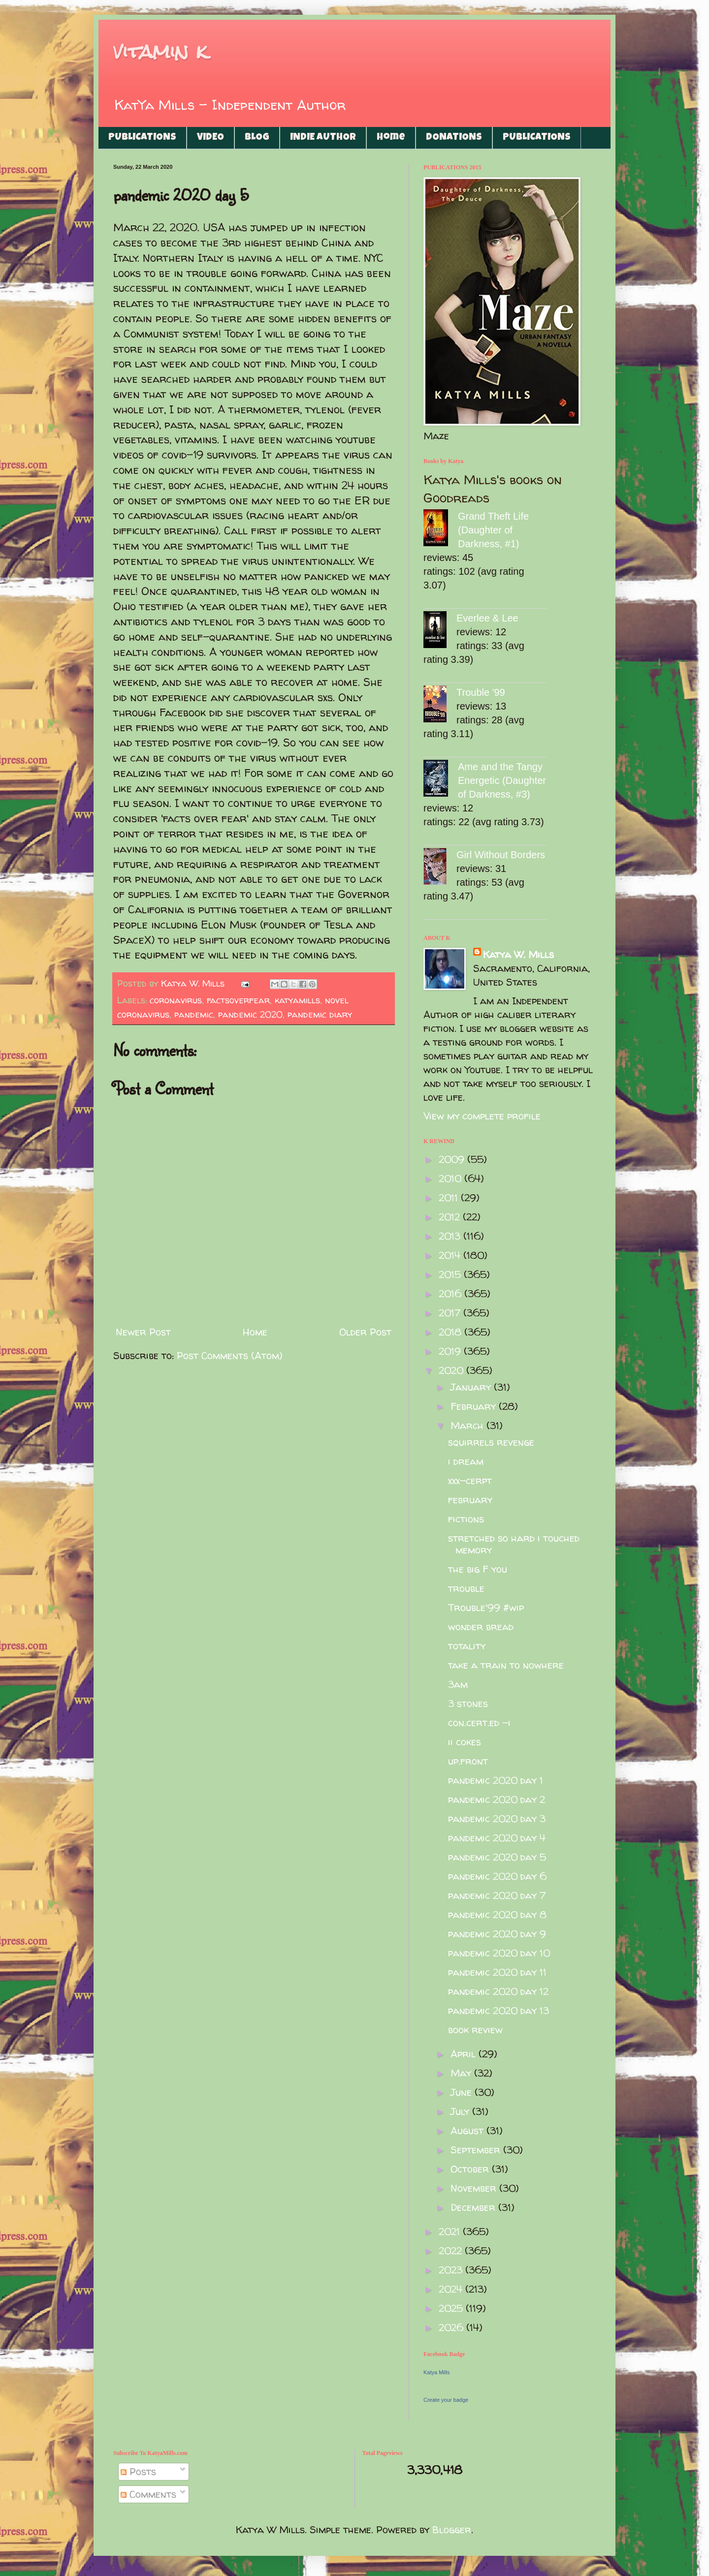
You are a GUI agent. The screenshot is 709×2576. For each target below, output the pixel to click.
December (474, 2207)
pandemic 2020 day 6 (497, 1876)
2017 (451, 1312)
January (472, 1387)
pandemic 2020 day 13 (498, 2010)
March (468, 1425)
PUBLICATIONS (142, 138)
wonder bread (481, 1626)
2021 (451, 2231)
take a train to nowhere (506, 1665)
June (463, 2092)
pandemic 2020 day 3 (497, 1818)
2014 (451, 1255)
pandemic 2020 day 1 (495, 1780)
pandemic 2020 (250, 1014)
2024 (452, 2289)
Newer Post (143, 1331)
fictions (466, 1518)
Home (391, 138)
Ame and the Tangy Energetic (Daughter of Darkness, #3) (502, 780)
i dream (465, 1461)
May (462, 2072)
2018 (451, 1331)
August (468, 2130)
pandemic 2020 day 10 (499, 1952)
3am (458, 1684)
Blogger (451, 2529)
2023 (452, 2269)
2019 (451, 1351)
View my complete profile (482, 1115)
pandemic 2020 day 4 (497, 1837)
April (465, 2053)
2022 (452, 2250)
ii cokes (464, 1741)
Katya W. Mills (518, 954)
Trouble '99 (480, 692)
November (475, 2188)
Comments (148, 2494)
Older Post (365, 1331)
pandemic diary (320, 1014)
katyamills (297, 1000)
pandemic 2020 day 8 (497, 1914)
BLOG (257, 138)
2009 (453, 1159)
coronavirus (176, 1000)
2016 (451, 1293)
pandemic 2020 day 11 (497, 1972)
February (475, 1406)
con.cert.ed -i (479, 1722)
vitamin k (160, 51)
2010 (451, 1178)
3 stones (468, 1703)
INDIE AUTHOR (323, 138)
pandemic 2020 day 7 (497, 1895)
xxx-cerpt (470, 1480)
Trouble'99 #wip (486, 1607)
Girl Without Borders (500, 854)
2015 (451, 1274)
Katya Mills (436, 2372)
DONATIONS (454, 138)
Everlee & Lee (487, 618)
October (471, 2168)
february (470, 1499)
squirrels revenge (491, 1442)
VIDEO (210, 138)
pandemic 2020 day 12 (498, 1991)
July (461, 2111)
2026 (452, 2327)
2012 (451, 1216)
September (477, 2149)
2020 (452, 1370)
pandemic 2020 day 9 (497, 1933)
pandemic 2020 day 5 (497, 1856)
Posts (138, 2471)
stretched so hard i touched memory (514, 1543)
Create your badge (445, 2400)
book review (475, 2029)
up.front (468, 1761)
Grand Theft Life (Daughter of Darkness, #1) (493, 530)
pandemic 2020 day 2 (496, 1799)
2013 (451, 1235)
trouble (466, 1588)
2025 (452, 2308)
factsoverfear (238, 1000)
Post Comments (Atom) (230, 1355)
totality (466, 1645)
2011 (450, 1197)
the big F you (477, 1569)
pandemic (193, 1014)
